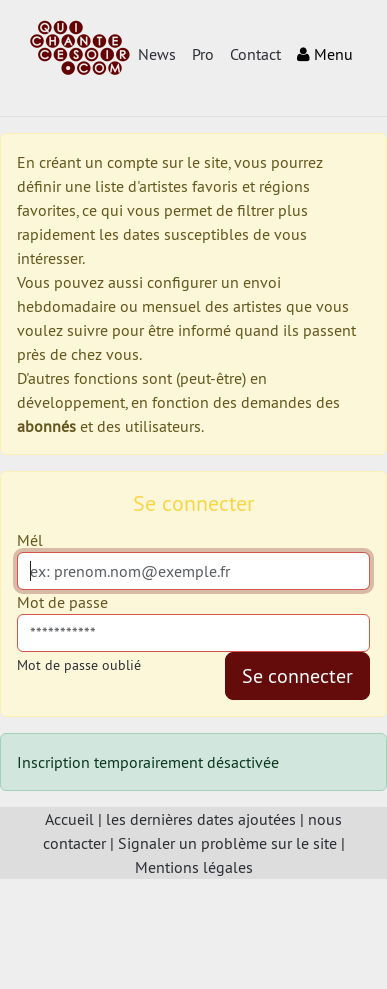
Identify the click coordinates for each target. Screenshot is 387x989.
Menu (325, 54)
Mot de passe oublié (79, 665)
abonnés (46, 426)
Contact (255, 54)
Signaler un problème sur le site (227, 843)
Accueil (69, 819)
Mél (30, 540)
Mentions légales (194, 867)
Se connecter (297, 675)
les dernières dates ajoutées (201, 819)
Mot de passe (62, 602)
